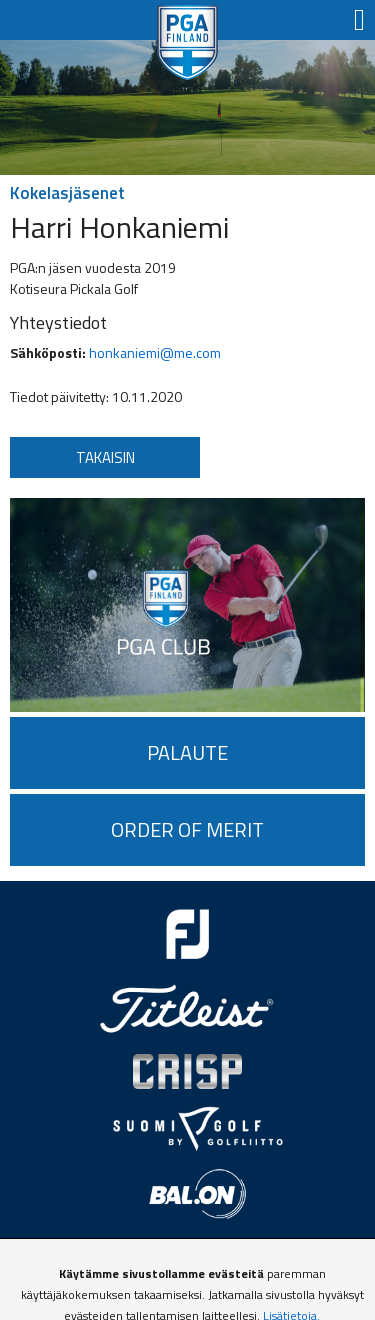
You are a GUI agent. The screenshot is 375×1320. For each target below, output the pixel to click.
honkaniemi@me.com (155, 352)
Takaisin (105, 457)
